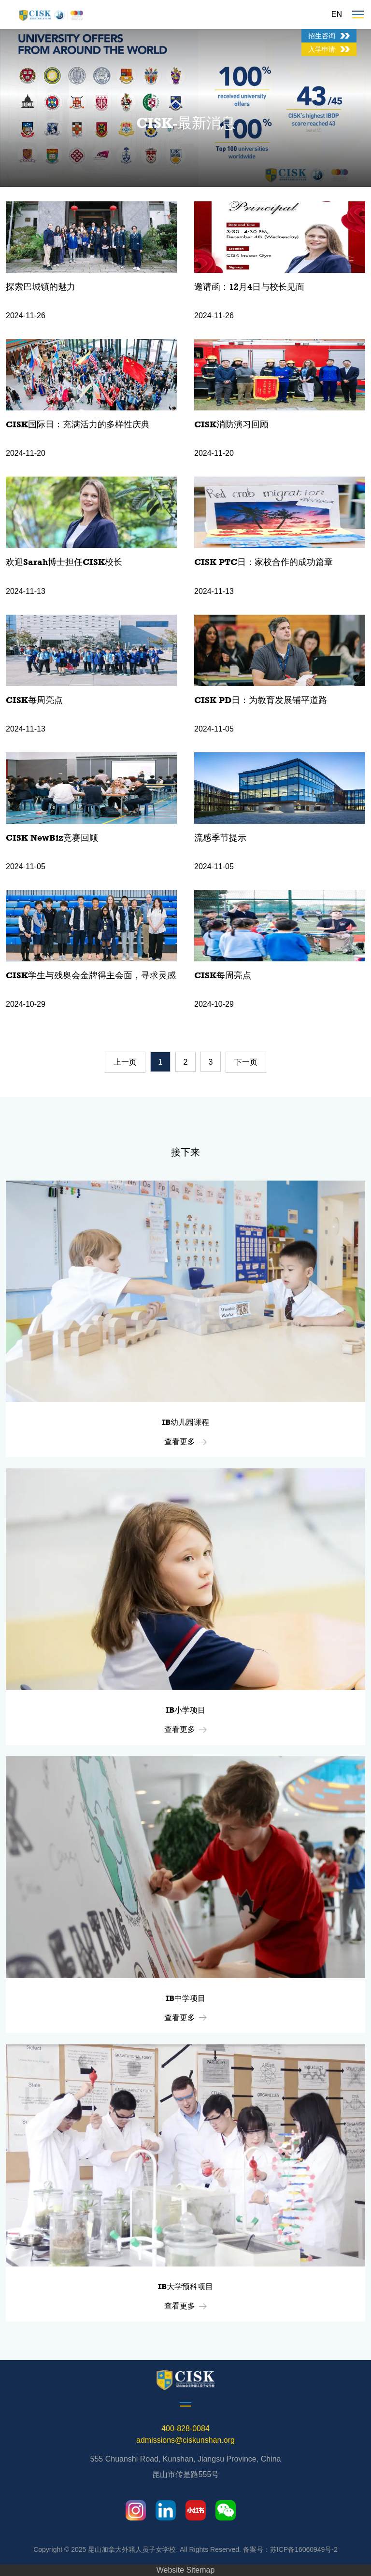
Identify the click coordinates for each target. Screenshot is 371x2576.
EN (336, 14)
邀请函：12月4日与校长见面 (249, 287)
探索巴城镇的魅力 (40, 287)
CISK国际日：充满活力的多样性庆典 (78, 424)
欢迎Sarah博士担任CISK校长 (64, 562)
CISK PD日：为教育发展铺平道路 (260, 700)
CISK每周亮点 (34, 700)
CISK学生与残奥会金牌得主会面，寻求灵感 (91, 975)
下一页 (245, 1062)
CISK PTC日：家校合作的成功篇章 (263, 562)
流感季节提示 (220, 837)
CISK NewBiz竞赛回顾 (52, 837)
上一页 (125, 1062)
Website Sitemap (186, 2570)
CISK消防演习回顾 (231, 424)
